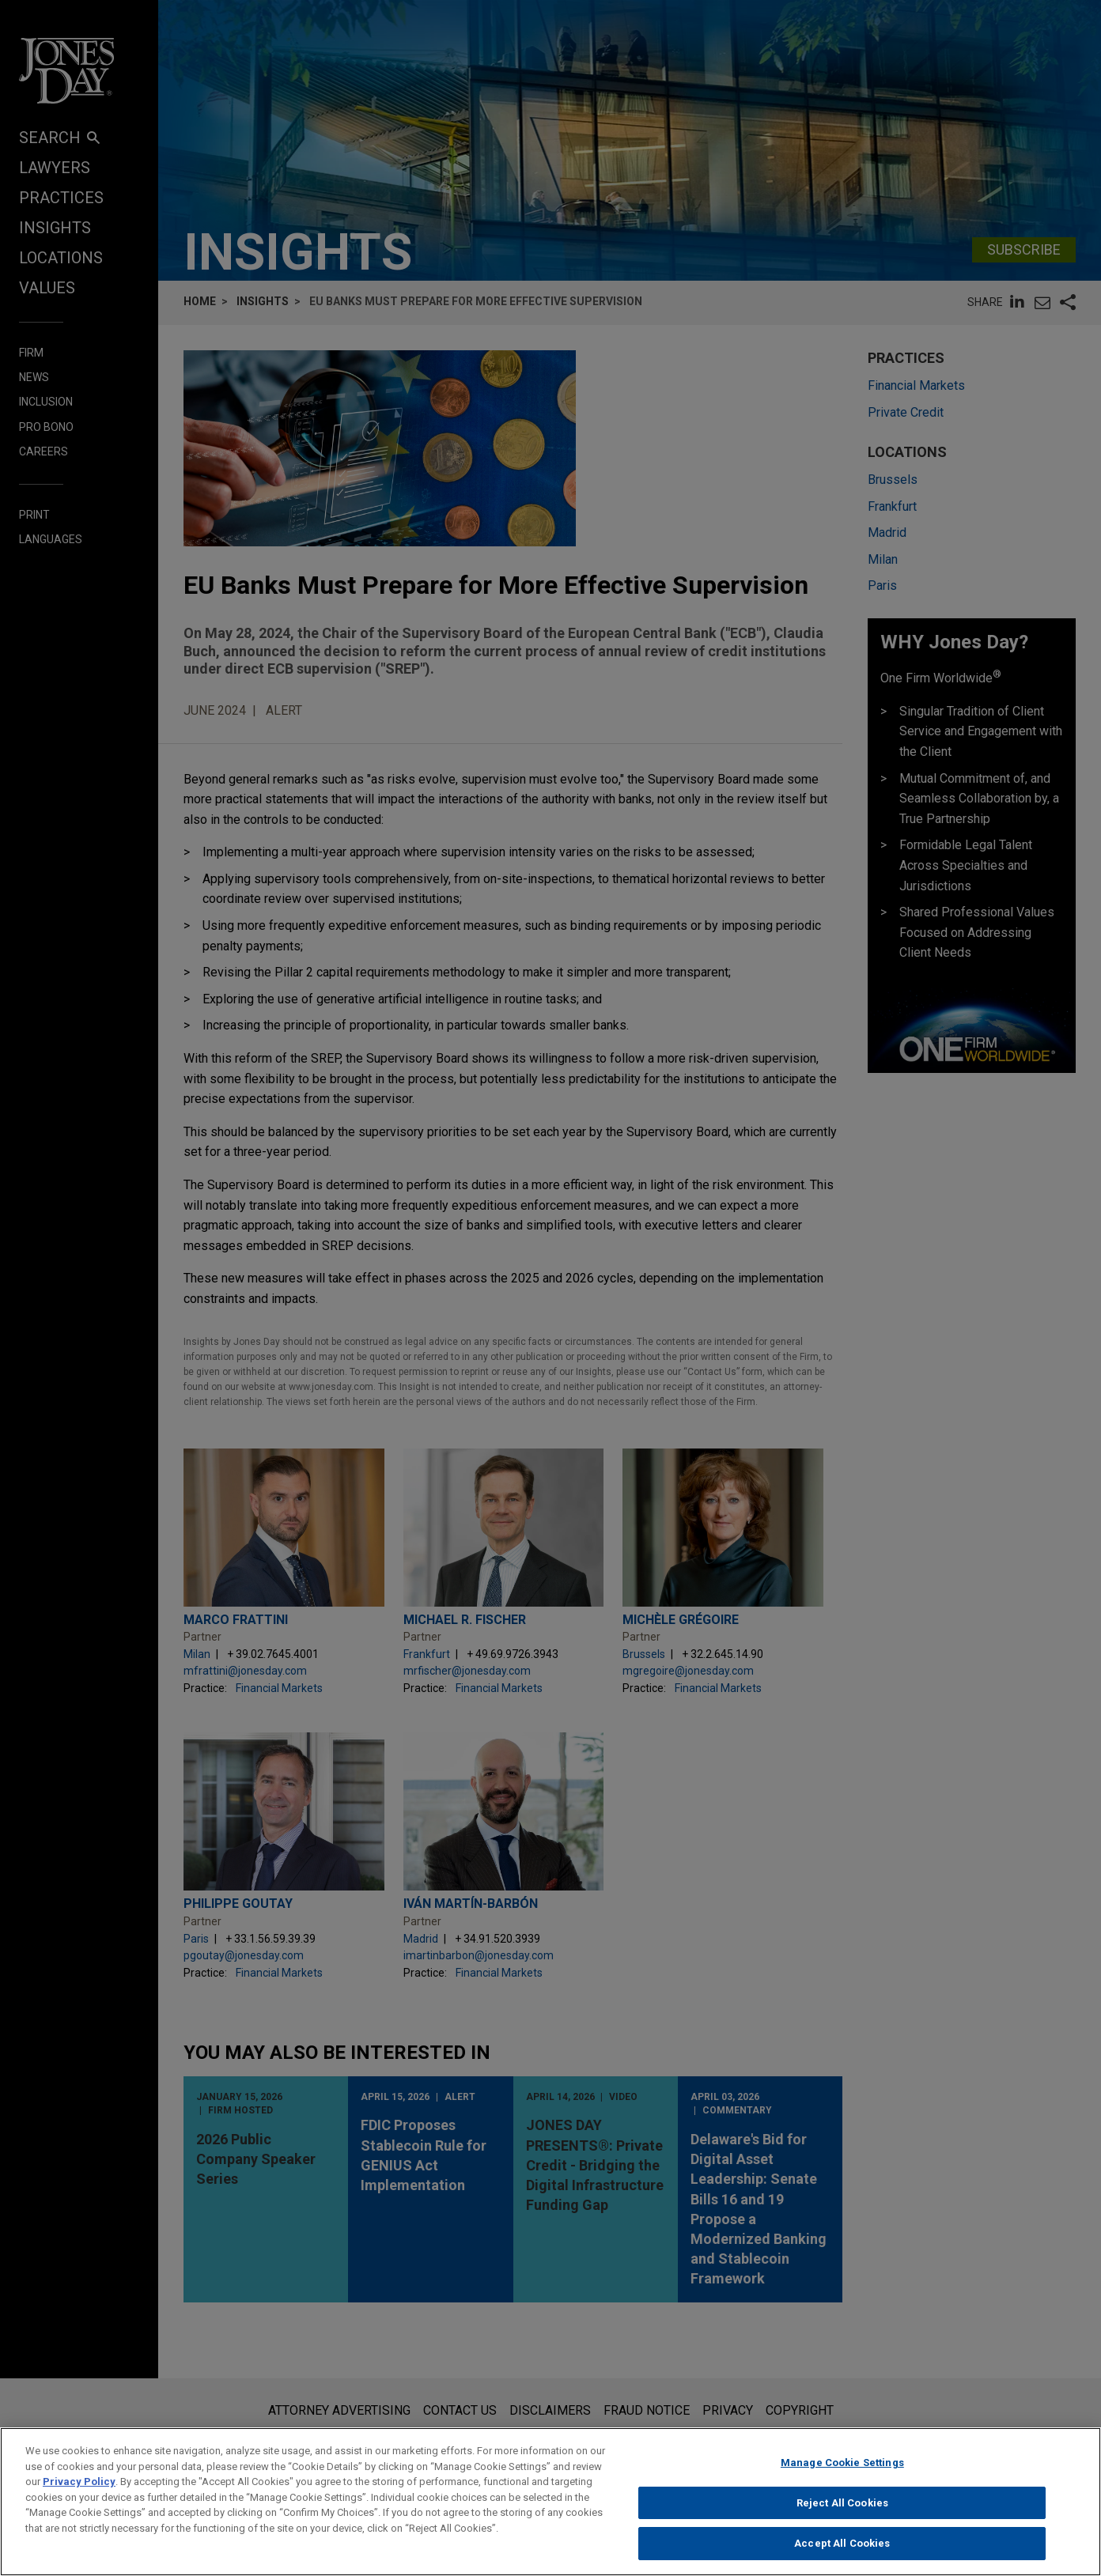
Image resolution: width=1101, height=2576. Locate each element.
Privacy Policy (79, 2488)
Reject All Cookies (842, 2509)
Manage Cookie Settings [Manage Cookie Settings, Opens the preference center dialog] (842, 2469)
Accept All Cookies (842, 2550)
